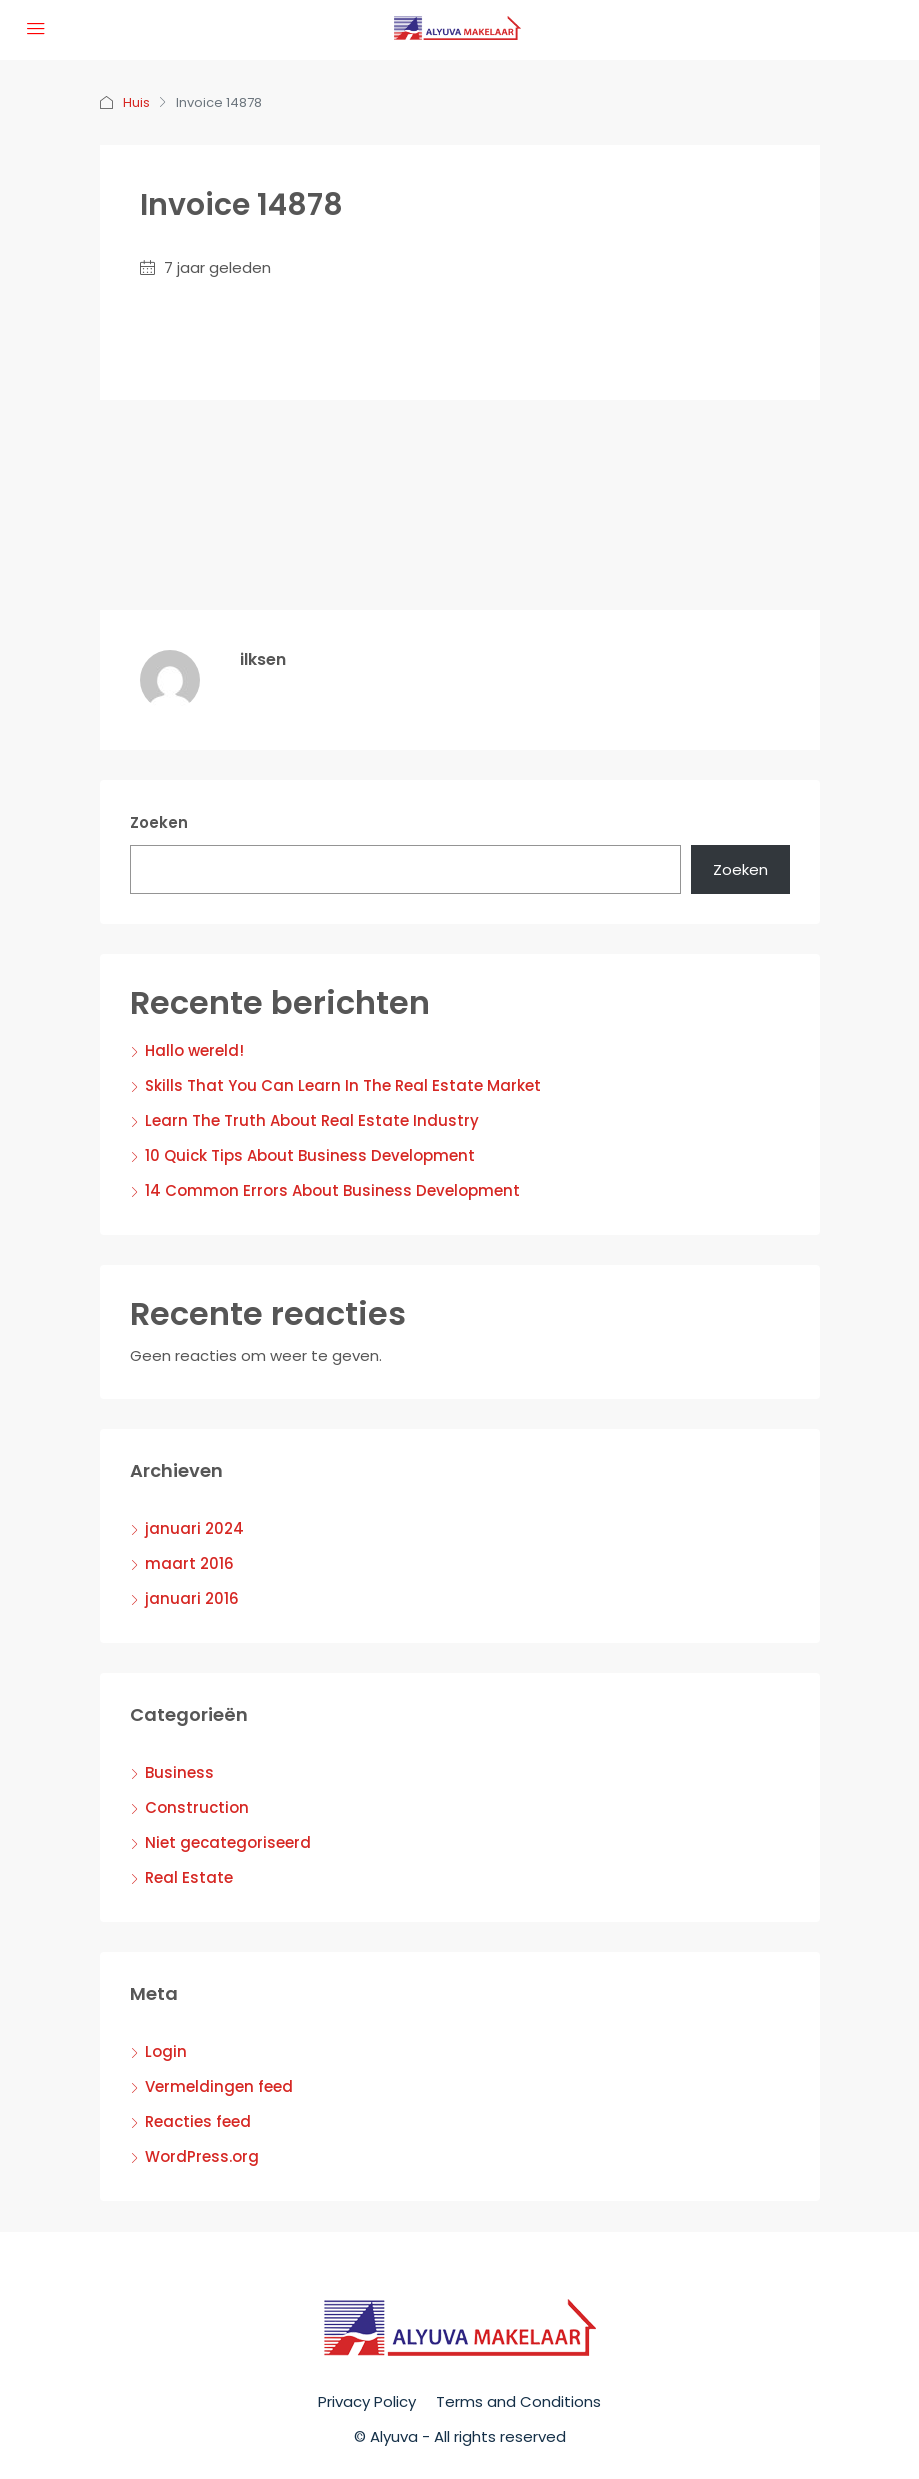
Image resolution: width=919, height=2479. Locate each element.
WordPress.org (202, 2156)
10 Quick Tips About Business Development (310, 1155)
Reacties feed (198, 2121)
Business (179, 1772)
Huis (136, 102)
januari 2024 (194, 1528)
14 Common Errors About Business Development (332, 1190)
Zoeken (159, 822)
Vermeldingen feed (219, 2086)
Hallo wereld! (194, 1050)
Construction (197, 1807)
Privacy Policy (367, 2401)
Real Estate (189, 1877)
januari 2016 (192, 1598)
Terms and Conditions (518, 2401)
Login (166, 2051)
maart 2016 (189, 1563)
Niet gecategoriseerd (228, 1842)
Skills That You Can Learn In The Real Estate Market (343, 1085)
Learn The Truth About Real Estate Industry (312, 1120)
